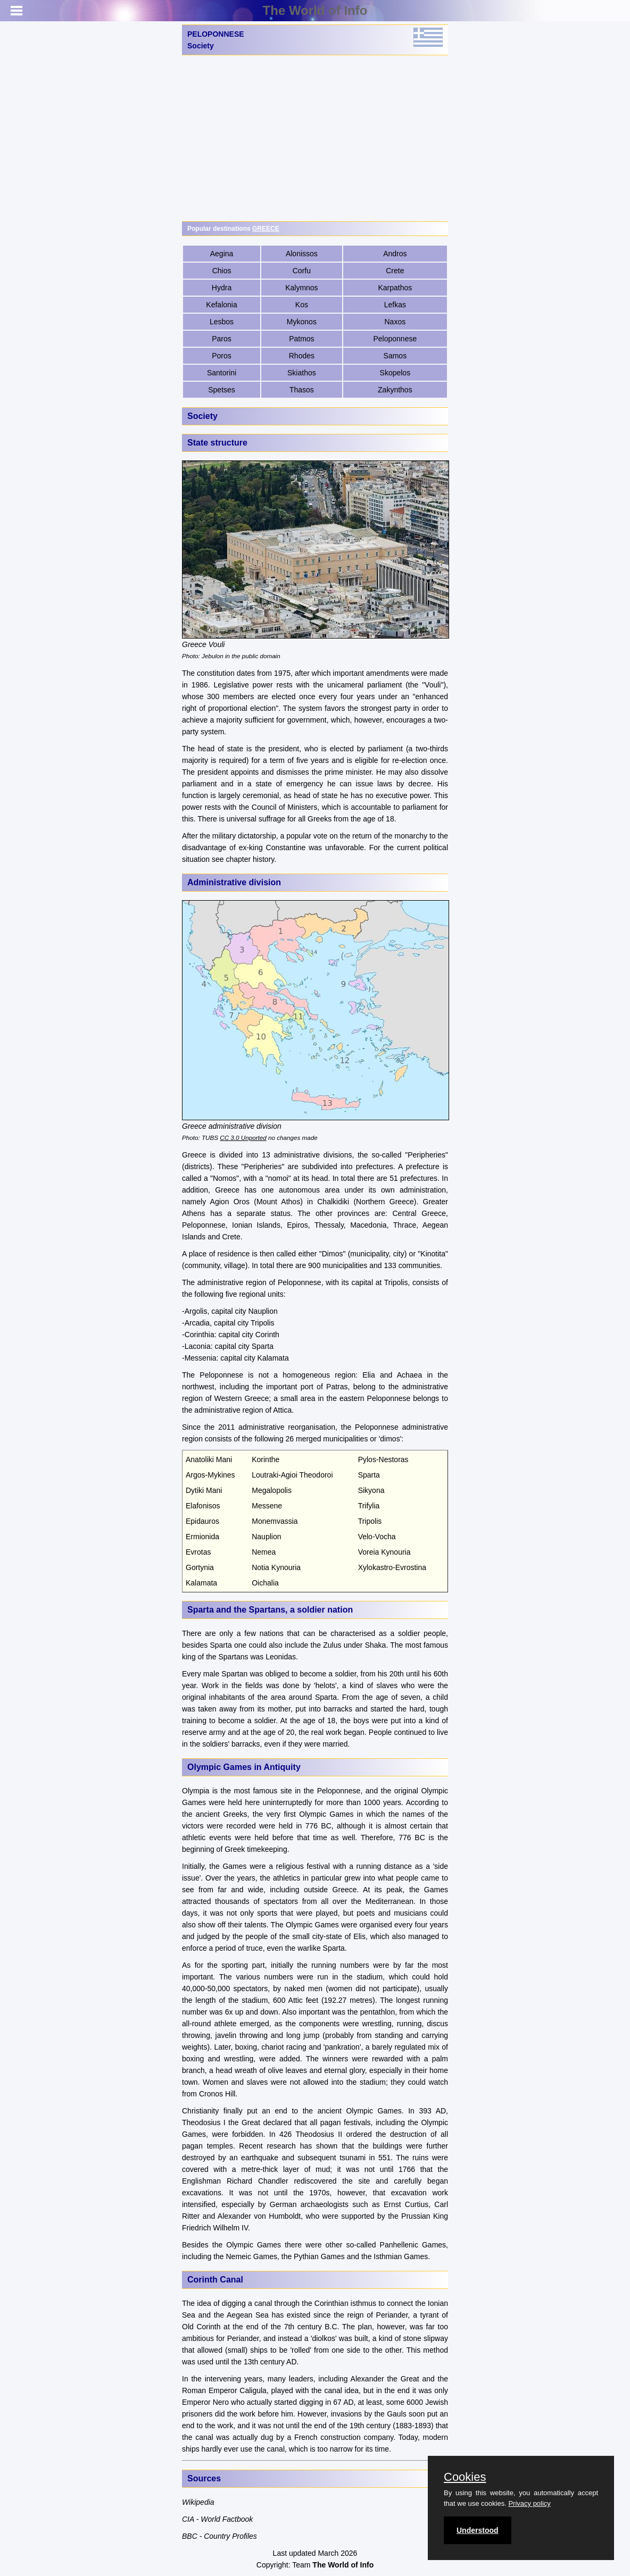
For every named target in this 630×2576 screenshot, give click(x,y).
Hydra (221, 287)
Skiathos (301, 372)
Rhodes (301, 355)
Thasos (301, 389)
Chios (221, 270)
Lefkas (395, 304)
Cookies (465, 2477)
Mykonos (302, 321)
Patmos (301, 338)
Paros (221, 338)
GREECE (265, 228)
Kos (301, 304)
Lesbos (222, 321)
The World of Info (315, 10)
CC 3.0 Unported (243, 1137)
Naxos (395, 321)
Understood (478, 2530)
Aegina (222, 253)
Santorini (221, 372)
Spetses (221, 389)
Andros (395, 253)
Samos (395, 355)
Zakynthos (395, 389)
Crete (395, 270)
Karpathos (395, 287)
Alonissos (302, 253)
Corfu (302, 270)
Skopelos (395, 372)
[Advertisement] (315, 138)
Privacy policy (529, 2503)
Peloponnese (395, 338)
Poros (221, 355)
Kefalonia (221, 304)
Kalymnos (301, 287)
